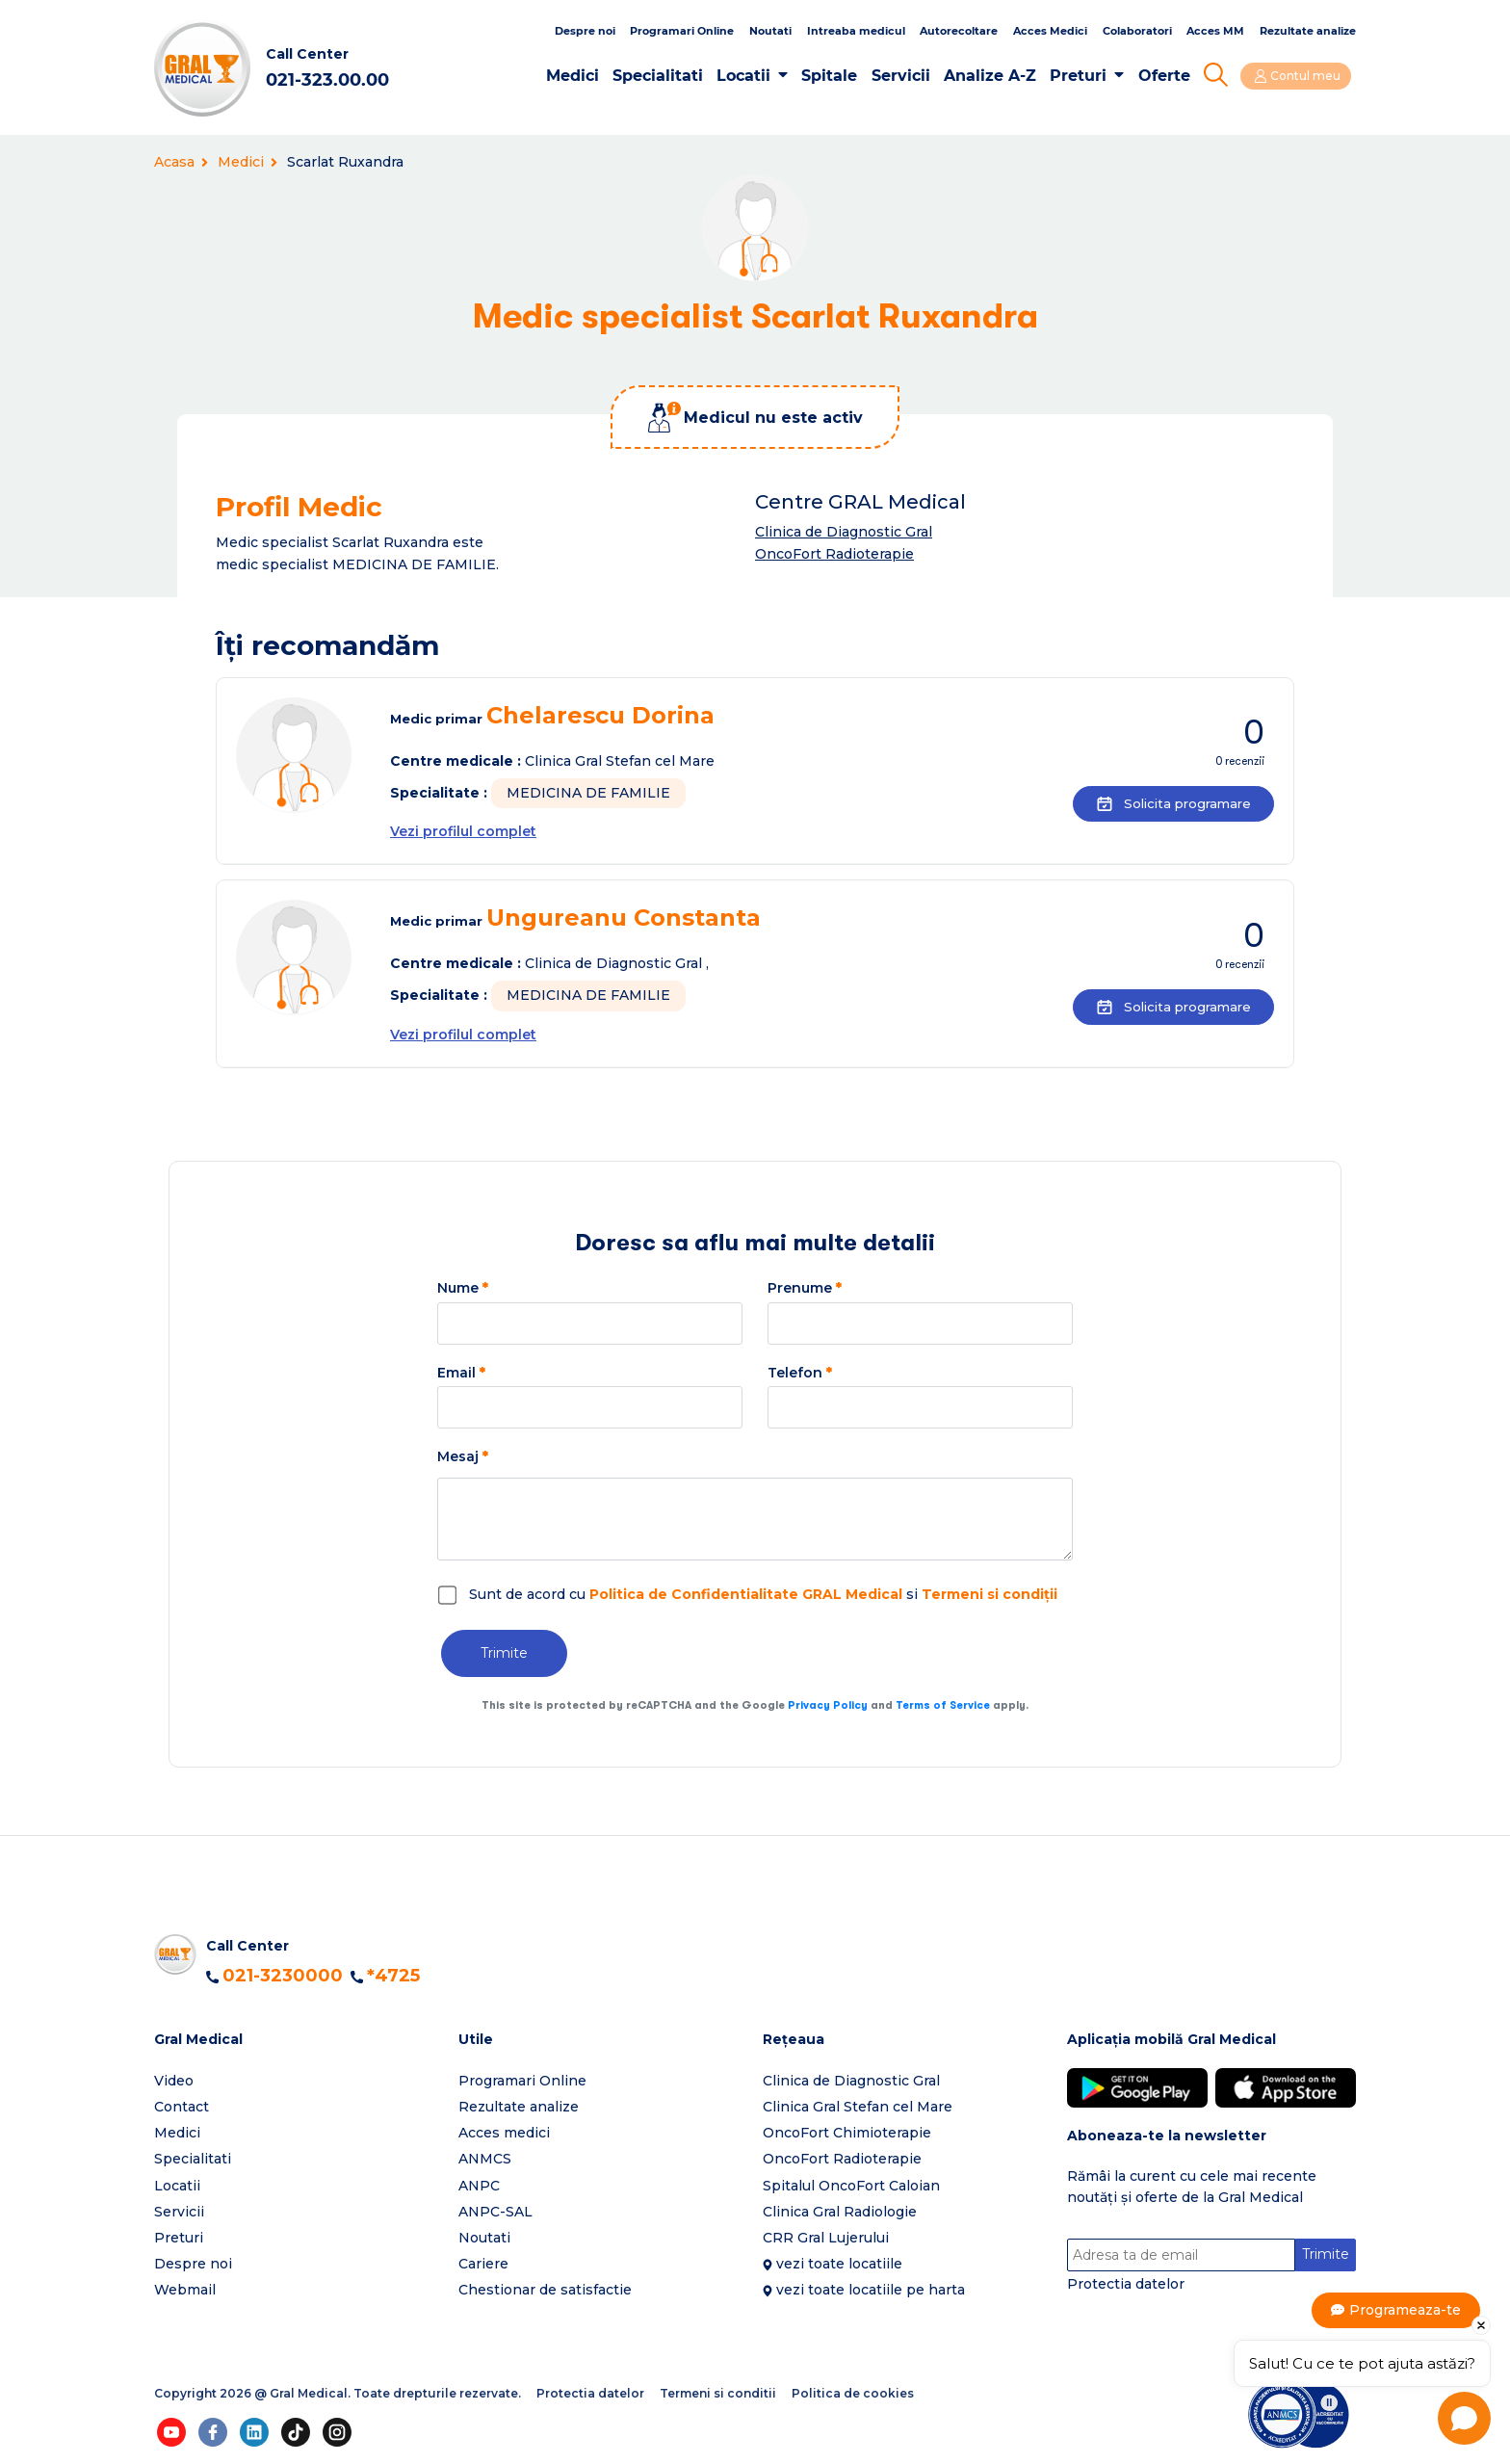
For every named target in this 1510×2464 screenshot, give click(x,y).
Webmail (185, 2289)
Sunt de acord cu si (763, 1594)
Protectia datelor (1126, 2285)
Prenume (805, 1288)
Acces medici (504, 2132)
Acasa (181, 161)
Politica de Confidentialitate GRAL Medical (745, 1594)
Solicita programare (1167, 803)
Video (174, 2080)
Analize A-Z (995, 75)
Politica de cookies (853, 2393)
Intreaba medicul (856, 31)
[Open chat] (1464, 2418)
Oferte (1168, 75)
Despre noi (585, 31)
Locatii (748, 75)
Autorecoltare (959, 31)
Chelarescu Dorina (600, 715)
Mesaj (462, 1456)
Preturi (1082, 75)
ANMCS (484, 2158)
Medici (576, 75)
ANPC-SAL (495, 2211)
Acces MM (1215, 31)
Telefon (800, 1372)
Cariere (483, 2263)
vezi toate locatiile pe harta (870, 2289)
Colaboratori (1137, 31)
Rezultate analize (1308, 31)
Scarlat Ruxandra (345, 161)
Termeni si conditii (718, 2393)
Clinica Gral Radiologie (840, 2211)
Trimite (504, 1653)
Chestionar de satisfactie (545, 2289)
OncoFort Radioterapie (834, 554)
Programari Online (682, 31)
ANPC (479, 2185)
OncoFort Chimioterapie (847, 2132)
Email (461, 1372)
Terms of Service (943, 1705)
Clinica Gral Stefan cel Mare (857, 2106)
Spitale (834, 75)
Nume (462, 1288)
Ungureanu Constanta (623, 917)
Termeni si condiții (989, 1594)
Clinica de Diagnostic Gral (843, 531)
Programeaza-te (1406, 2310)
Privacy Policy (828, 1705)
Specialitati (662, 75)
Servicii (904, 75)
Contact (181, 2106)
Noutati (770, 31)
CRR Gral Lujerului (826, 2237)
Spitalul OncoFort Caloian (851, 2185)
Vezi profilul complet (463, 831)
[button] (298, 2040)
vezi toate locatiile (839, 2263)
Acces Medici (1050, 31)
